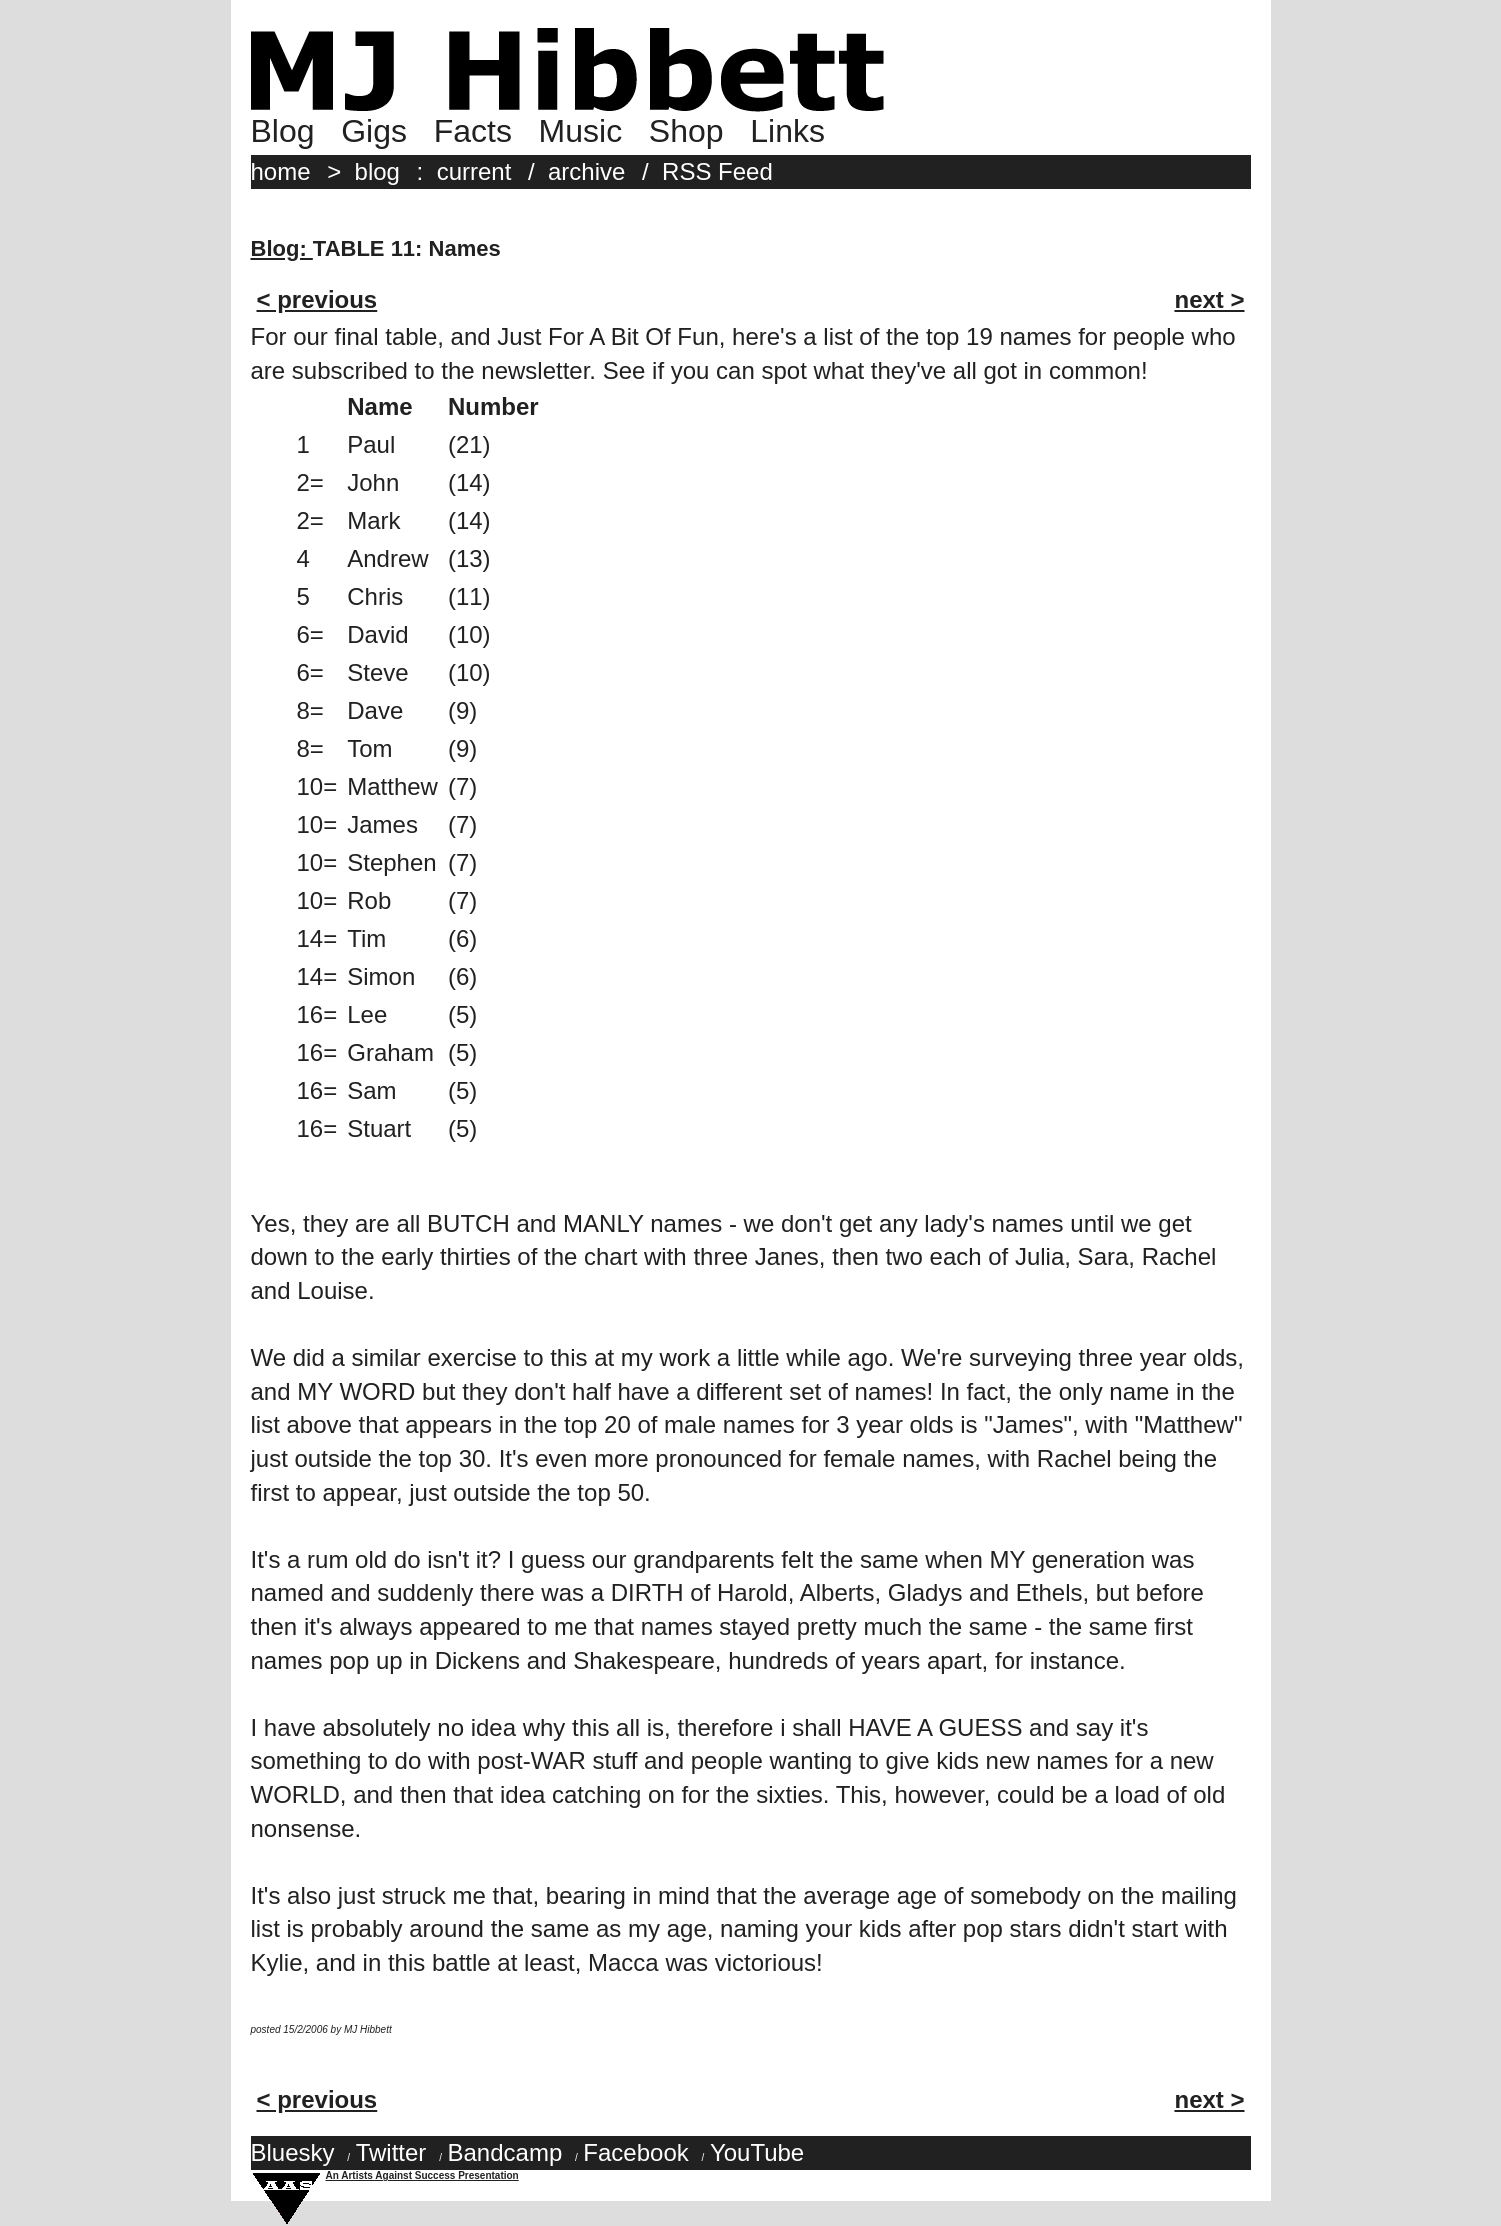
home (281, 171)
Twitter (391, 2152)
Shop (686, 131)
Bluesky (293, 2152)
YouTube (757, 2152)
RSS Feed (717, 171)
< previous (317, 299)
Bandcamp (504, 2152)
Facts (473, 131)
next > (1209, 299)
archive (586, 171)
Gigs (374, 131)
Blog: (282, 248)
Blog (283, 131)
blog (377, 171)
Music (581, 131)
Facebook (635, 2152)
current (474, 171)
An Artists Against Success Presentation (422, 2175)
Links (787, 131)
